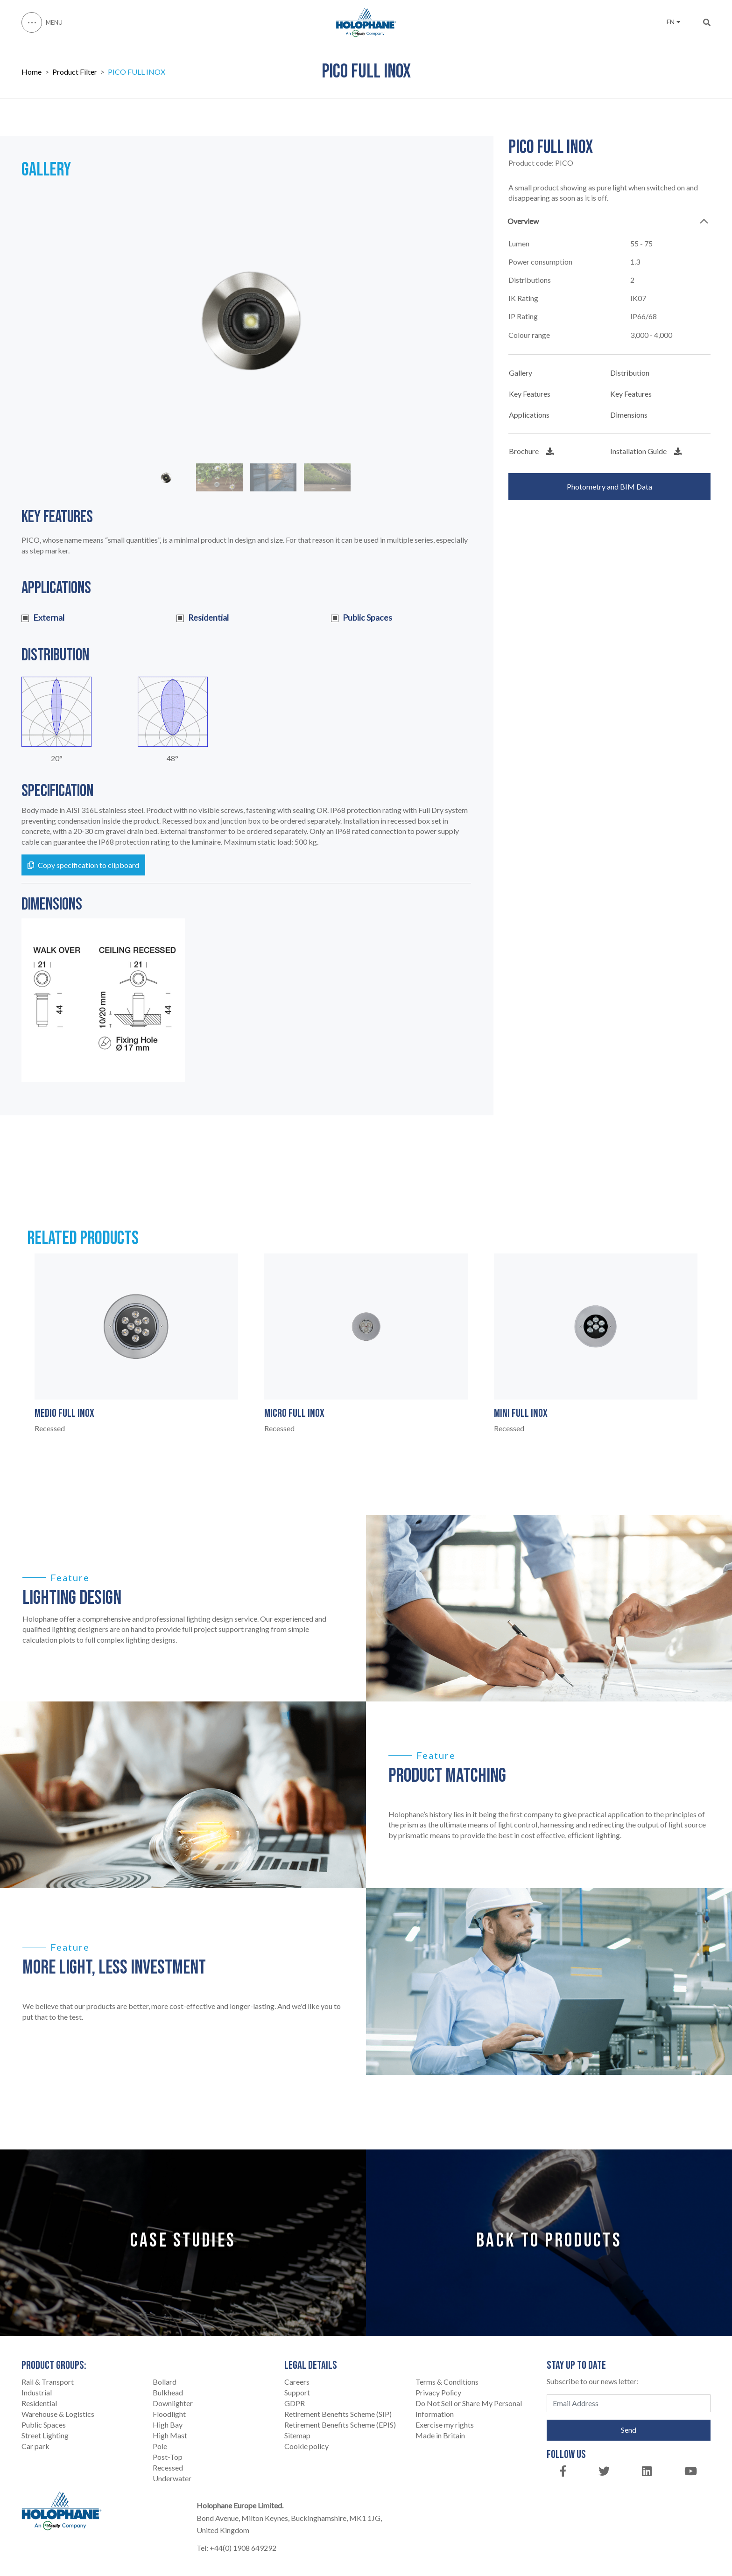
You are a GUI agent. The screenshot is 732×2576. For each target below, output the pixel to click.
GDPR (294, 2403)
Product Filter (74, 72)
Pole (160, 2446)
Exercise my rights (444, 2424)
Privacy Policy (438, 2392)
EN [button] (673, 22)
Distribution (629, 372)
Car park (35, 2446)
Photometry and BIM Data (609, 486)
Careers (297, 2381)
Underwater (172, 2478)
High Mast (170, 2435)
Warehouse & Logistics (57, 2413)
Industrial (36, 2392)
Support (297, 2392)
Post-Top (168, 2456)
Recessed (168, 2467)
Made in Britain (440, 2435)
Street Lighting (45, 2435)
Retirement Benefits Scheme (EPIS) (340, 2424)
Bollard (164, 2381)
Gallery (520, 372)
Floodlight (169, 2413)
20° (57, 758)
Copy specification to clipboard (83, 865)
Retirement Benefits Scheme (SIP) (338, 2413)
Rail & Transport (47, 2381)
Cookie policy (306, 2446)
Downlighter (173, 2403)
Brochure (531, 451)
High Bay (168, 2424)
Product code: (540, 163)
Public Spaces (43, 2424)
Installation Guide (646, 451)
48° (172, 758)
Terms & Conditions (447, 2381)
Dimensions (629, 414)
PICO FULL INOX (136, 72)
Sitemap (297, 2435)
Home (31, 72)
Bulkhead (168, 2392)
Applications (529, 414)
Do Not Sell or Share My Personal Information (468, 2408)
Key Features (529, 393)
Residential (39, 2403)
